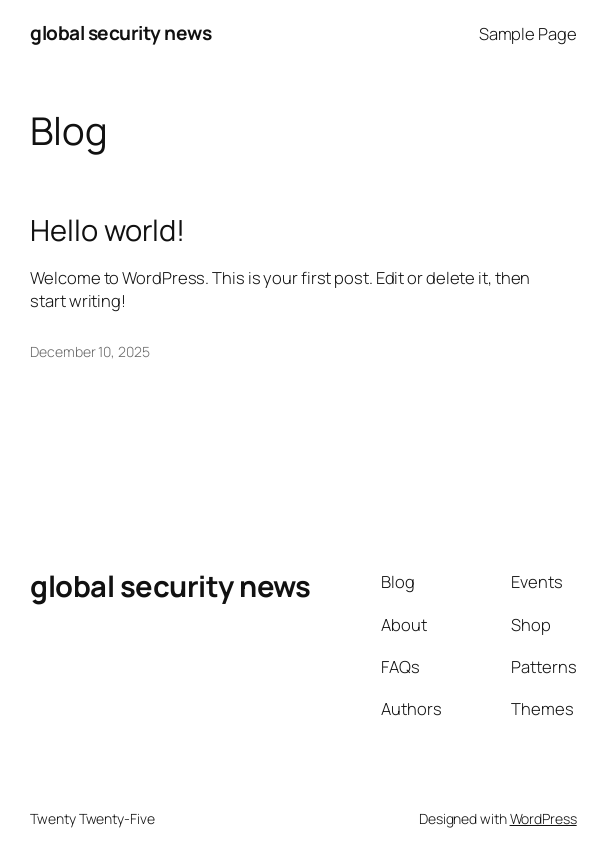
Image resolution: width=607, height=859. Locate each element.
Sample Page (528, 33)
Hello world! (107, 230)
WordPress (543, 818)
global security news (120, 33)
